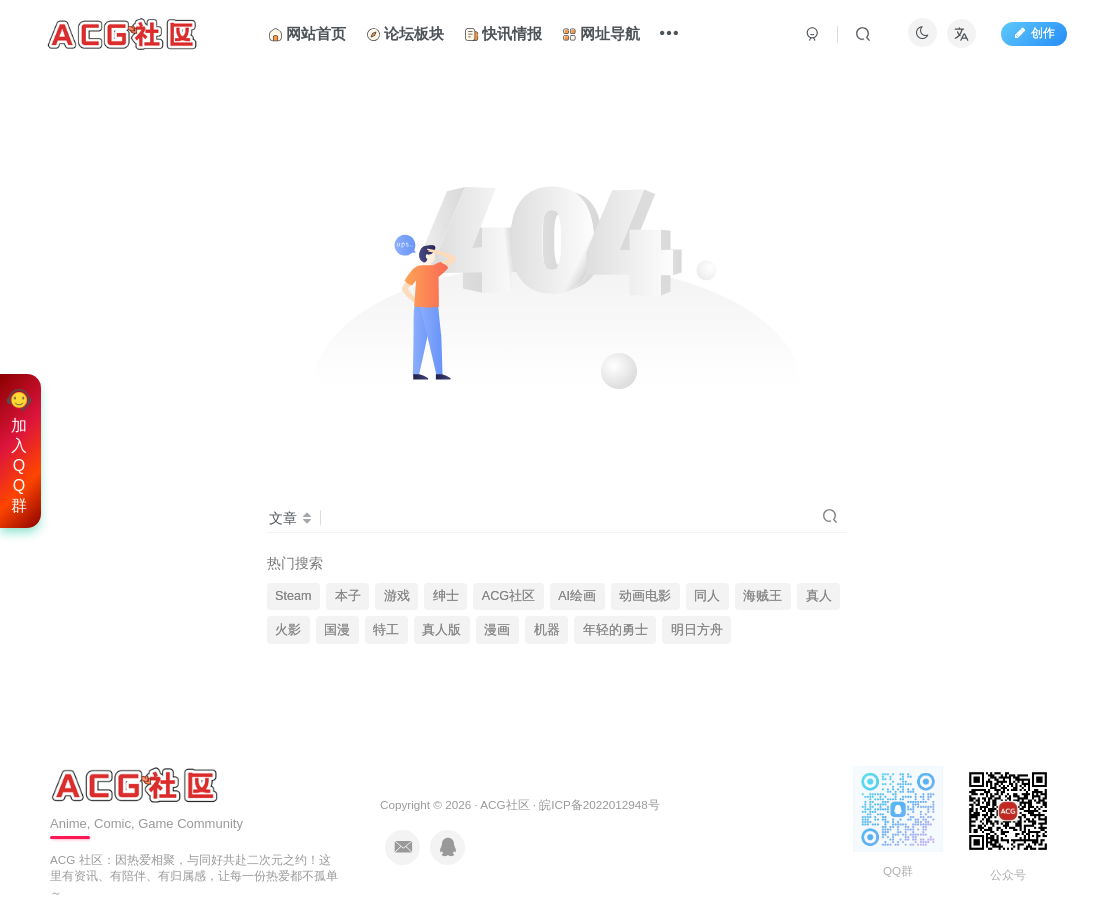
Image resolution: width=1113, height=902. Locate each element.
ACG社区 (508, 596)
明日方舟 (697, 630)
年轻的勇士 (615, 630)
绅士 (446, 596)
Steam (293, 596)
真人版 (441, 630)
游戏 (397, 596)
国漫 (337, 630)
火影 (288, 630)
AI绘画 (577, 596)
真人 (819, 596)
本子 (348, 596)
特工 (386, 630)
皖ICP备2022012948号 (599, 804)
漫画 (497, 630)
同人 (707, 596)
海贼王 (762, 596)
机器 (547, 630)
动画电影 (645, 596)
